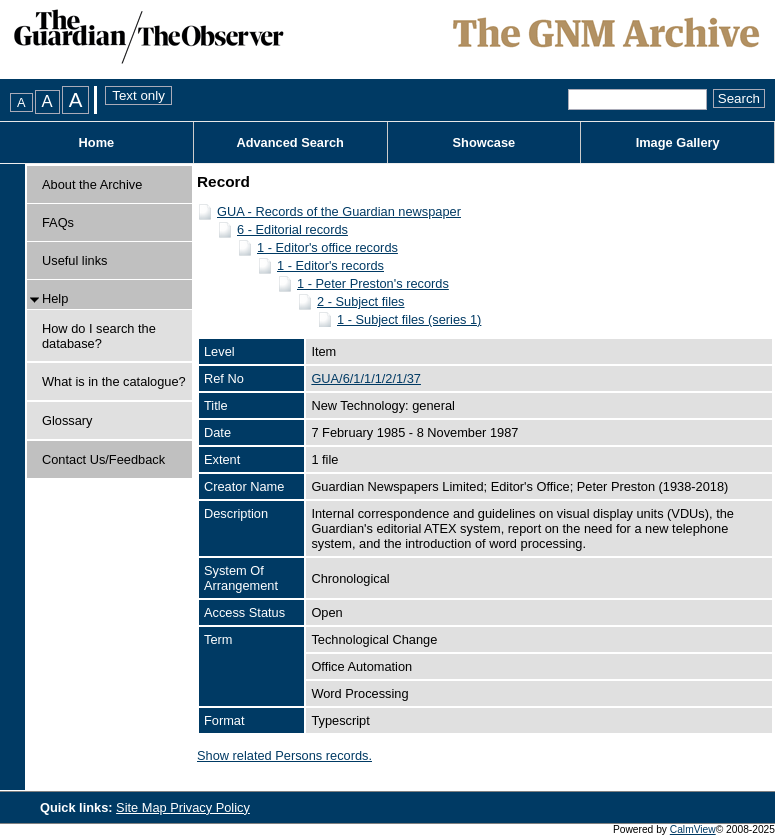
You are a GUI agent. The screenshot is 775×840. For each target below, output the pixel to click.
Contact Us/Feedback (103, 459)
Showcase (484, 142)
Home (97, 142)
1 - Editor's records (330, 265)
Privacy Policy (210, 807)
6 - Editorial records (292, 229)
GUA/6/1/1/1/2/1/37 (366, 378)
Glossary (67, 420)
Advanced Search (289, 142)
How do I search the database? (99, 336)
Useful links (74, 260)
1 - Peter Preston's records (373, 283)
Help (55, 298)
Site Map (143, 807)
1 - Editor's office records (327, 247)
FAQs (58, 222)
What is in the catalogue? (114, 381)
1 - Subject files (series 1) (409, 319)
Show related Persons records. (284, 755)
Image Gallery (678, 142)
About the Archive (92, 184)
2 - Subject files (361, 301)
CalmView (693, 829)
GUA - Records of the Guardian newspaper (339, 211)
